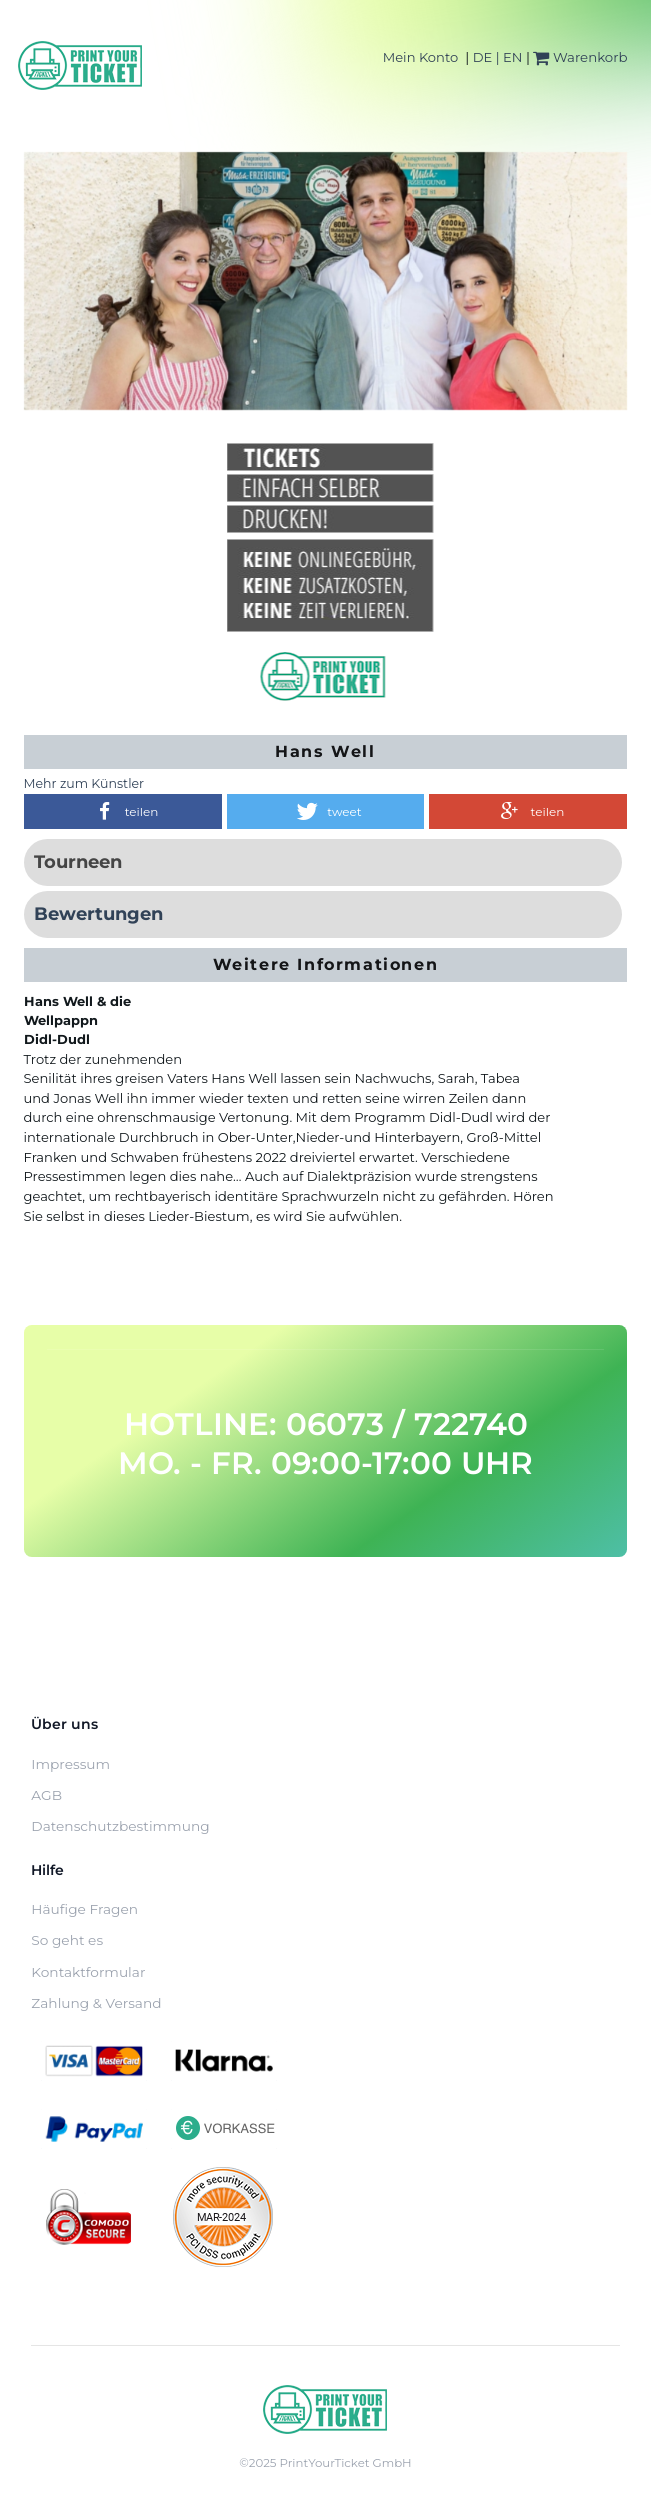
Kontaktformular (88, 1972)
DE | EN (498, 57)
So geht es (67, 1940)
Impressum (70, 1764)
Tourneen (78, 862)
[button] (123, 811)
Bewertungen (98, 914)
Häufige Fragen (84, 1909)
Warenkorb (580, 57)
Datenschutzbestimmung (120, 1826)
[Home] (81, 65)
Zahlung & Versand (96, 2003)
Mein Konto (420, 57)
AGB (46, 1795)
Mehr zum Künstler (84, 783)
